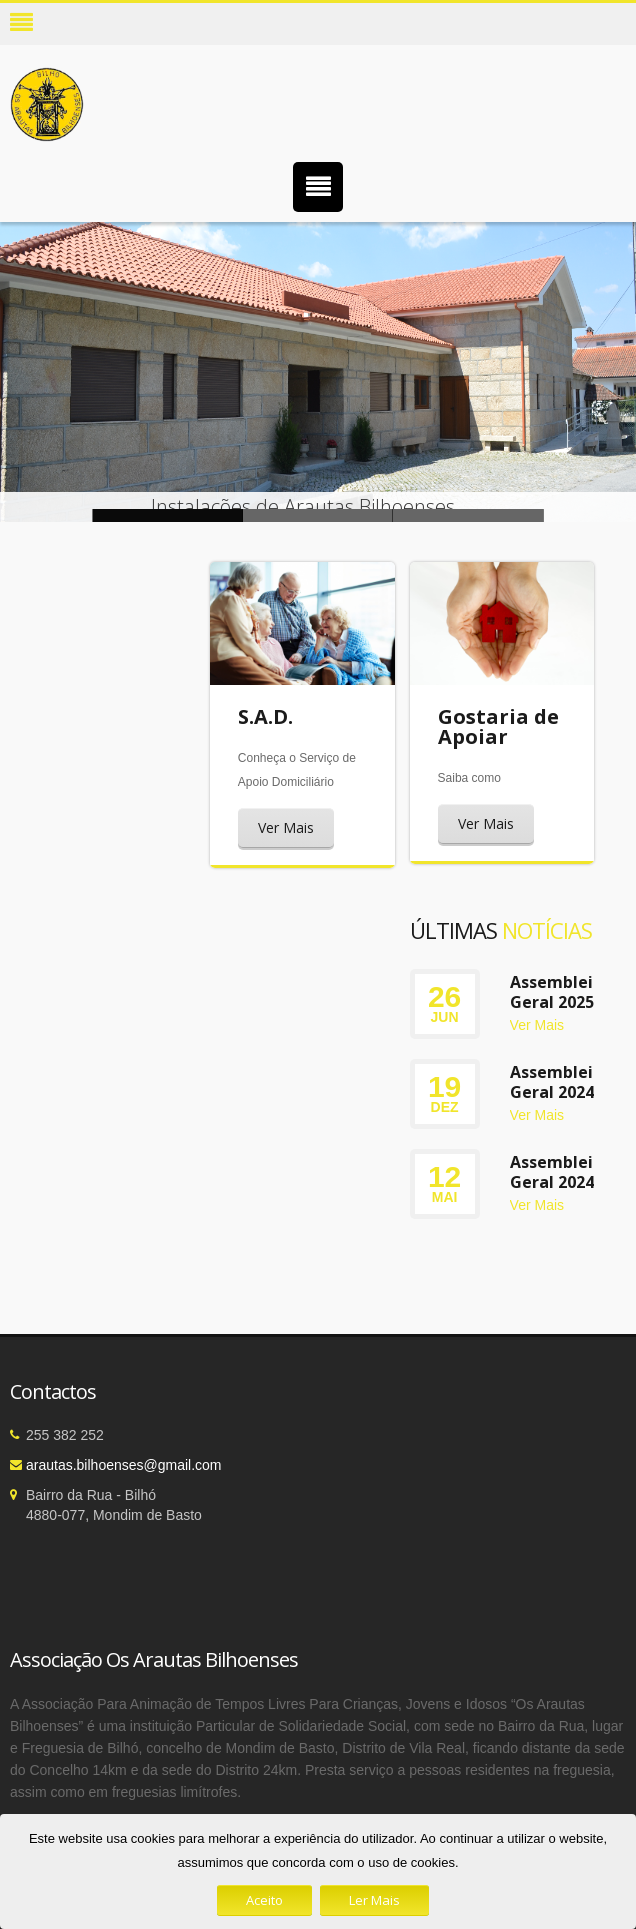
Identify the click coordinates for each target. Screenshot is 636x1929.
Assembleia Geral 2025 (556, 992)
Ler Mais (374, 1900)
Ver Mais (286, 827)
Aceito (264, 1900)
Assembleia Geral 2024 (556, 1082)
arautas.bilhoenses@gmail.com (124, 1465)
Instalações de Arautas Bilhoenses (318, 515)
